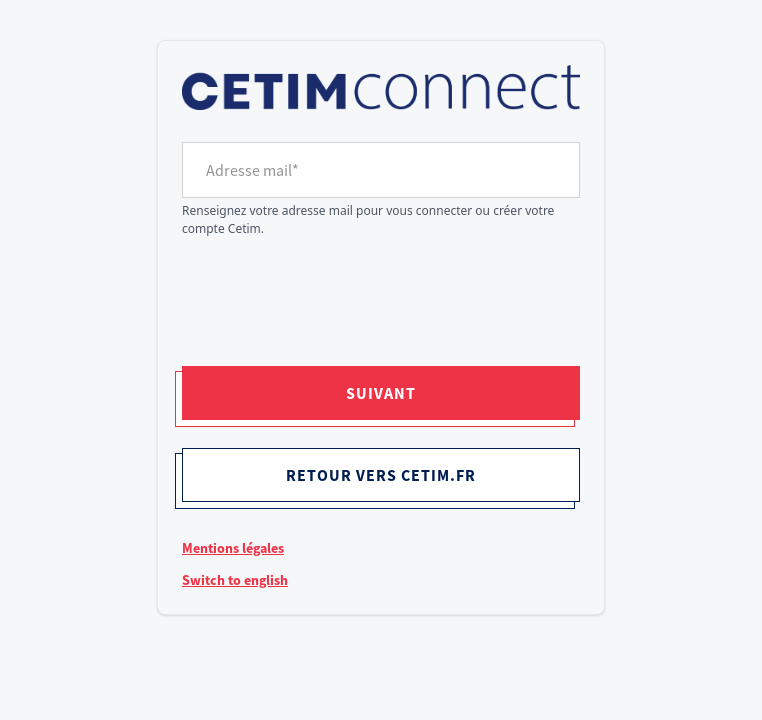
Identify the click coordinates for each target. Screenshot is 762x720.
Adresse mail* (252, 170)
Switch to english (235, 580)
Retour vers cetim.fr (381, 475)
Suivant (381, 393)
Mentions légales (233, 548)
